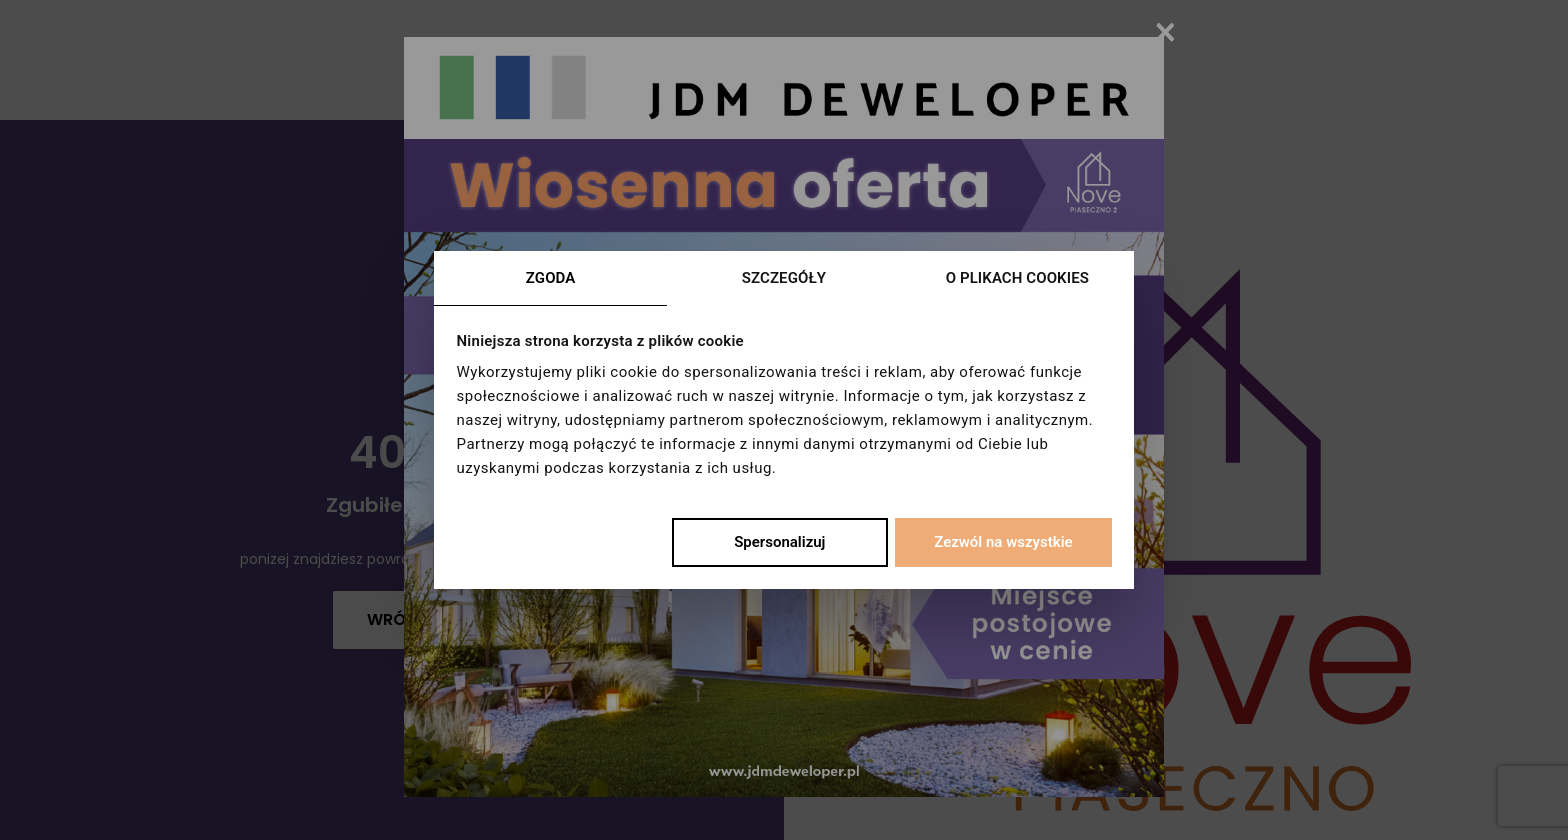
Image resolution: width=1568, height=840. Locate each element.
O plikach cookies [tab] (1017, 278)
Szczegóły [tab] (784, 278)
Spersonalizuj (779, 542)
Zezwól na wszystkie (1003, 542)
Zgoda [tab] (551, 278)
